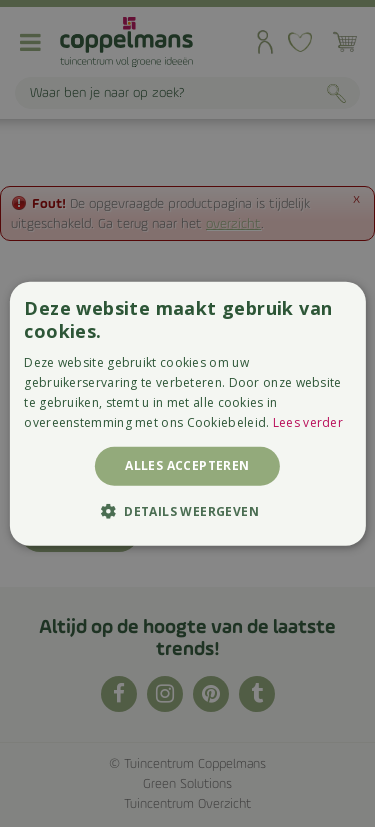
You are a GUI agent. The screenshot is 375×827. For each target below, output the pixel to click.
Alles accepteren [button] (187, 465)
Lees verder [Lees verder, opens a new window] (308, 421)
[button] (187, 511)
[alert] (187, 413)
